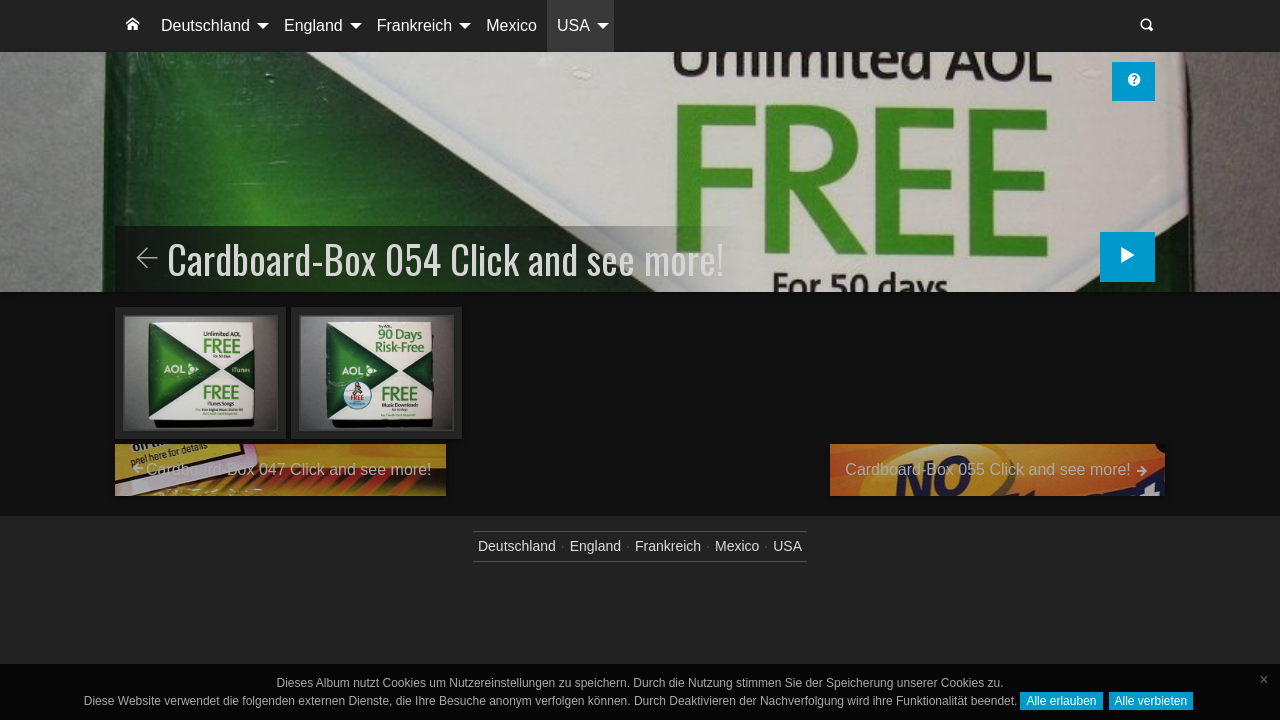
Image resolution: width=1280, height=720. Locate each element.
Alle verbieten (1151, 701)
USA (573, 25)
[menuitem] (133, 26)
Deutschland (205, 25)
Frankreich (415, 25)
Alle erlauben (1061, 701)
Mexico (511, 25)
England (313, 25)
